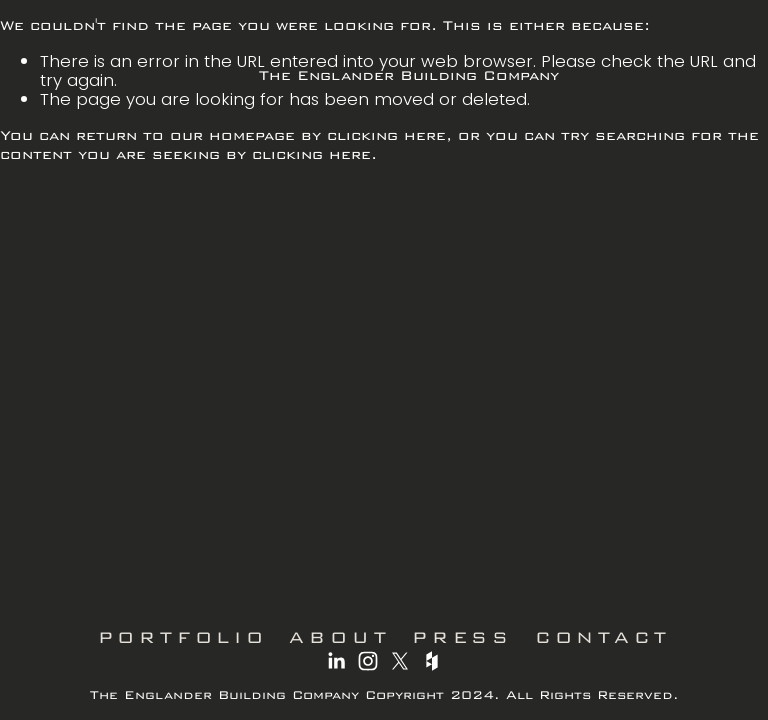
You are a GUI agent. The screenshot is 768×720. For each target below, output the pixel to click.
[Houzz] (432, 661)
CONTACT (603, 637)
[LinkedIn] (336, 661)
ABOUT (339, 637)
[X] (400, 661)
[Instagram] (368, 661)
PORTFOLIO (183, 637)
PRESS (462, 637)
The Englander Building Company (409, 75)
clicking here (386, 135)
